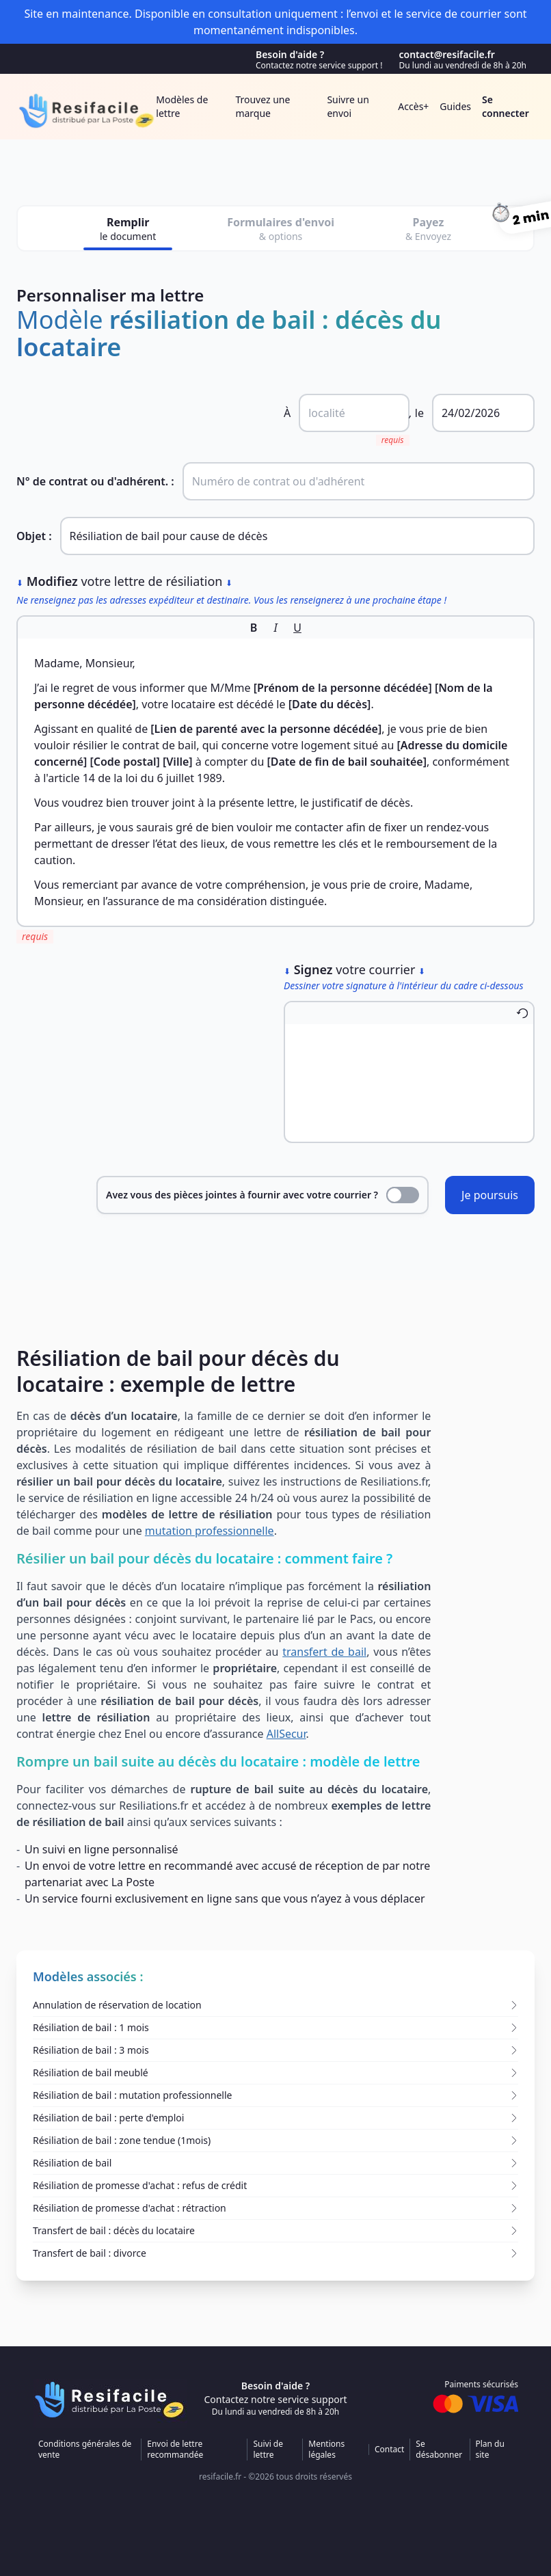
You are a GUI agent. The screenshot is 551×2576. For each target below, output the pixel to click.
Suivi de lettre (268, 2449)
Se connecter (505, 106)
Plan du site (490, 2449)
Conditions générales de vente (84, 2449)
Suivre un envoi (347, 106)
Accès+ (413, 106)
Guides (455, 106)
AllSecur (286, 1733)
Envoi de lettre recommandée (175, 2449)
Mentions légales (326, 2449)
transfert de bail (324, 1651)
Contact (389, 2449)
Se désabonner (439, 2449)
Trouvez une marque (262, 106)
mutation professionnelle (209, 1530)
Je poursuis (489, 1195)
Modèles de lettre (182, 106)
